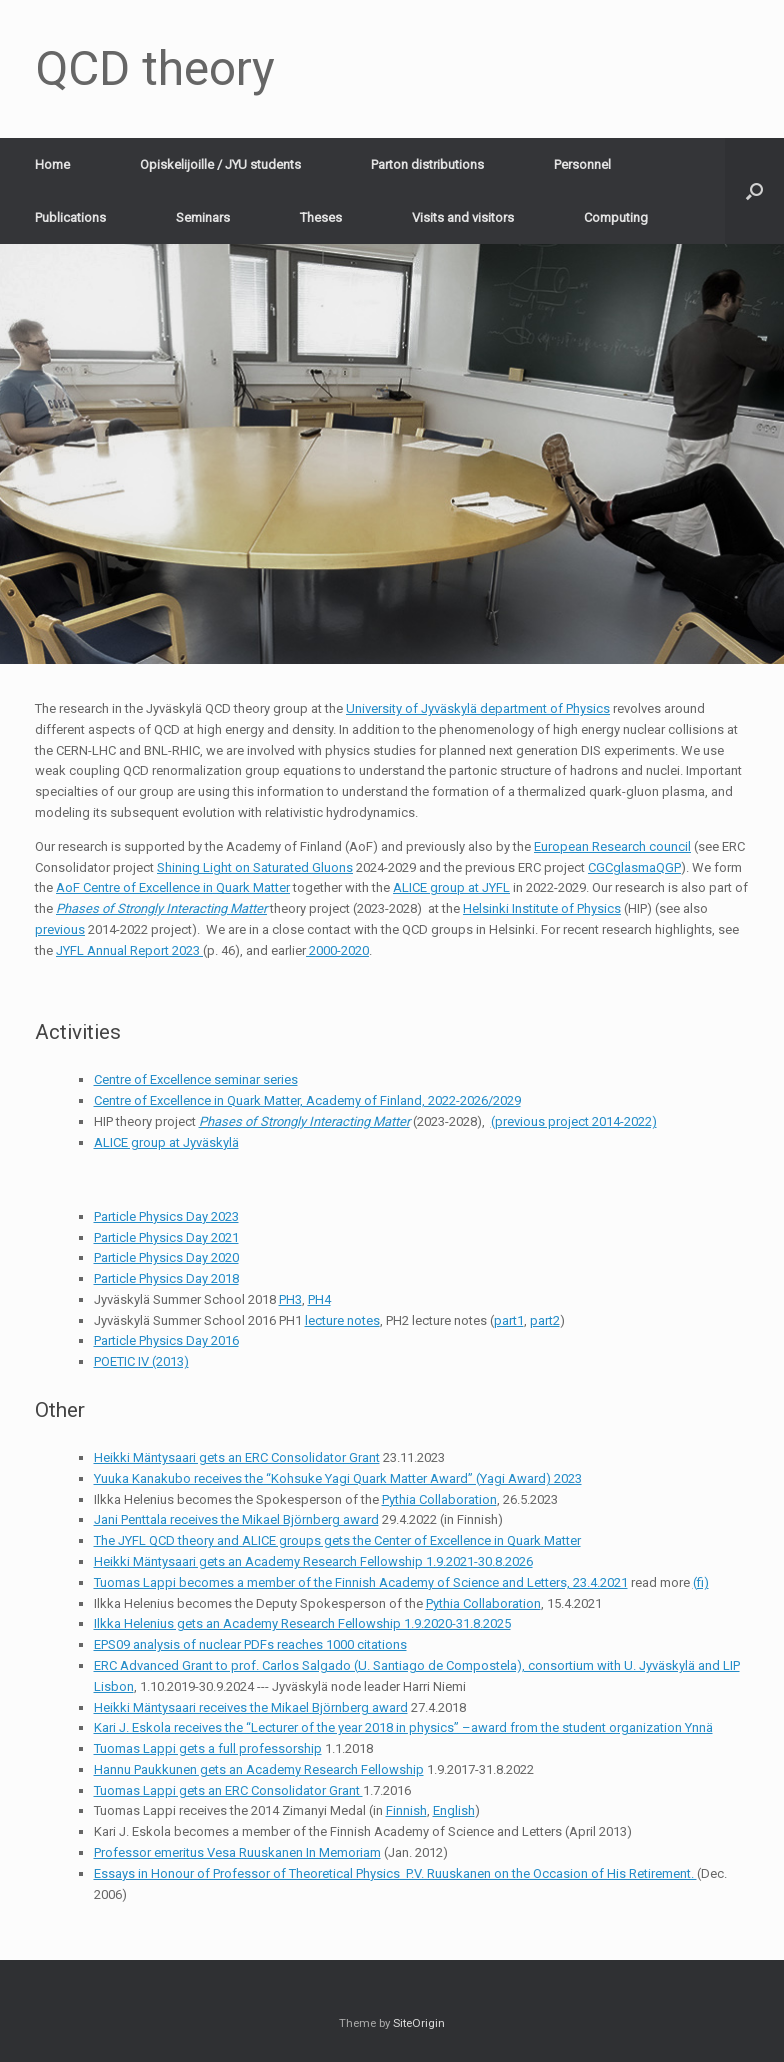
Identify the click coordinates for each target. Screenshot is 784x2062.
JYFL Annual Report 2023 (129, 950)
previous (60, 929)
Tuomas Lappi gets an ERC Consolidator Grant (228, 1790)
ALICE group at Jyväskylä (166, 1142)
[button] (754, 191)
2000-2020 (337, 950)
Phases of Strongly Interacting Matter (161, 908)
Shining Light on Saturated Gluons (255, 867)
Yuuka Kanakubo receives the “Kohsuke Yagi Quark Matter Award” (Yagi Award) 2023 (338, 1478)
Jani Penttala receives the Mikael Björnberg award (236, 1519)
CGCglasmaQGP (634, 867)
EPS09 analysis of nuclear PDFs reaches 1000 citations (250, 1644)
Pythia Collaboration (439, 1499)
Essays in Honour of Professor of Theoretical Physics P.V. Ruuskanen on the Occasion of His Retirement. (395, 1873)
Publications (70, 217)
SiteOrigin (419, 2023)
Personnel (582, 164)
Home (52, 164)
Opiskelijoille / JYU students (220, 164)
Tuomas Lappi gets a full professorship (208, 1748)
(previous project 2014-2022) (574, 1121)
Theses (321, 217)
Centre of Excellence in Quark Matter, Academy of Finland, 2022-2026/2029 (307, 1100)
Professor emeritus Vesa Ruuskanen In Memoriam (237, 1852)
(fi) (701, 1582)
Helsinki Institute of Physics (542, 908)
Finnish (406, 1810)
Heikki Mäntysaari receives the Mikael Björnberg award (251, 1707)
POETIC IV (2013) (141, 1361)
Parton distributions (427, 164)
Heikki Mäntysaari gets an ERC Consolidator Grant (237, 1457)
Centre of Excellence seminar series (196, 1079)
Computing (616, 217)
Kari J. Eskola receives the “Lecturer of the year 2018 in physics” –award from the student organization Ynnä (403, 1727)
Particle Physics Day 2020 (166, 1257)
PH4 (319, 1299)
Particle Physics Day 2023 (166, 1216)
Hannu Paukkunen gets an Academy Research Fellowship (259, 1769)
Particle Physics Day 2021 (166, 1237)
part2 (545, 1320)
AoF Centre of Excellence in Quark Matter (173, 887)
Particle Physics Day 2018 (166, 1278)
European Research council (612, 846)
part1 (509, 1320)
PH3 (290, 1299)
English (454, 1810)
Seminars (203, 217)
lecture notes (342, 1320)
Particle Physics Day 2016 (166, 1340)
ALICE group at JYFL (451, 887)
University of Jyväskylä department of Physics (478, 708)
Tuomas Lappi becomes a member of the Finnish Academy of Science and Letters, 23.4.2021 (361, 1582)
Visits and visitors (463, 217)
